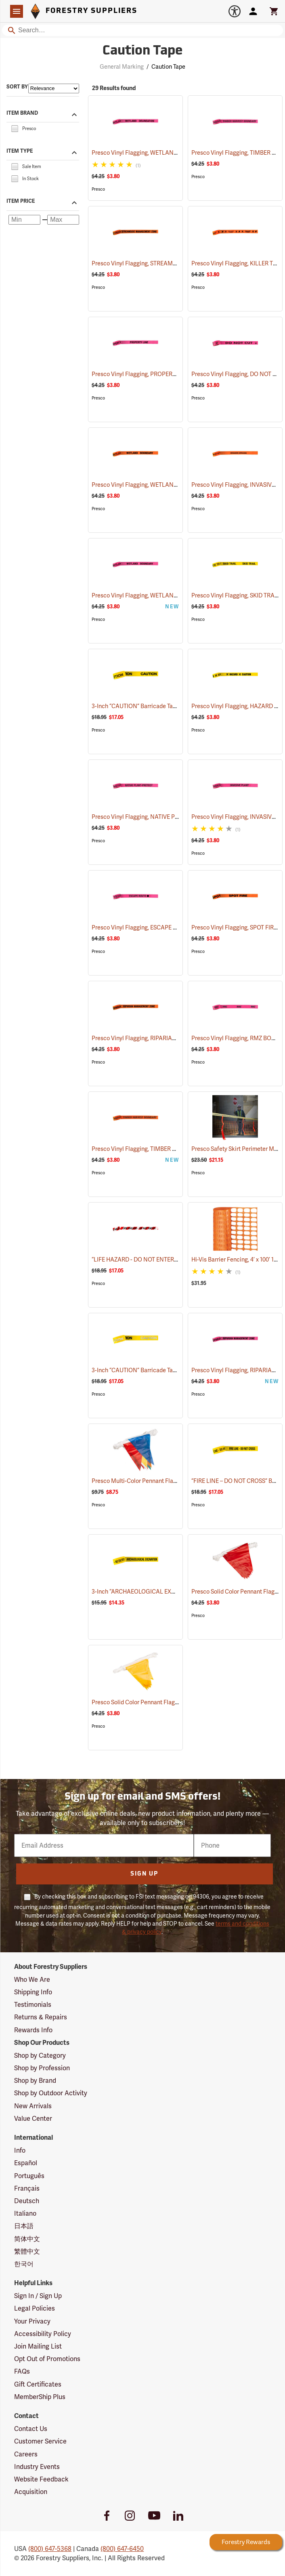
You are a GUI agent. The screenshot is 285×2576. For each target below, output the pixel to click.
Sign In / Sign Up (38, 2296)
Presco (98, 189)
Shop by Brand (35, 2080)
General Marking (122, 66)
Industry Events (37, 2466)
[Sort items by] (53, 88)
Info (19, 2150)
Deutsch (26, 2201)
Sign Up (144, 1874)
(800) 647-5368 (49, 2548)
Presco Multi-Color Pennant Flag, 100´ (151, 1481)
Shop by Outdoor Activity (50, 2093)
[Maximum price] (63, 220)
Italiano (25, 2213)
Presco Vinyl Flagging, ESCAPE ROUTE (152, 927)
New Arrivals (33, 2106)
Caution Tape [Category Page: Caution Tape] (143, 51)
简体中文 (27, 2239)
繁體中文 (27, 2251)
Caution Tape (168, 66)
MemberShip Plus (39, 2397)
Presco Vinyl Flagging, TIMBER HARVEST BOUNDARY (171, 1148)
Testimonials (32, 2004)
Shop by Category (40, 2055)
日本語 (24, 2226)
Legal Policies (34, 2308)
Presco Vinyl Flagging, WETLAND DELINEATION (164, 152)
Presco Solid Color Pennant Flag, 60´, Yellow (159, 1702)
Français (27, 2188)
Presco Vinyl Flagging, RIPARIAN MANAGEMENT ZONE (174, 1038)
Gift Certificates (37, 2384)
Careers (26, 2454)
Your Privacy (32, 2321)
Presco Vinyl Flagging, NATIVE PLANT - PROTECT (165, 816)
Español (25, 2163)
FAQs (22, 2371)
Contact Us (30, 2429)
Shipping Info (33, 1992)
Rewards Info (33, 2030)
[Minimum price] (24, 220)
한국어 (24, 2264)
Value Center (33, 2118)
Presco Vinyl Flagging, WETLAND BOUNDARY (161, 484)
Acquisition (30, 2492)
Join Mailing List (38, 2346)
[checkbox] (14, 128)
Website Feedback (41, 2479)
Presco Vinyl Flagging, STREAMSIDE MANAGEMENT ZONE (178, 263)
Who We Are (32, 1979)
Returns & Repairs (40, 2017)
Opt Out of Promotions (47, 2359)
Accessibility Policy (42, 2334)
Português (29, 2176)
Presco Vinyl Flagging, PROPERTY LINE (152, 374)
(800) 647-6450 (122, 2548)
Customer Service (40, 2441)
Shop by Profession (42, 2068)
